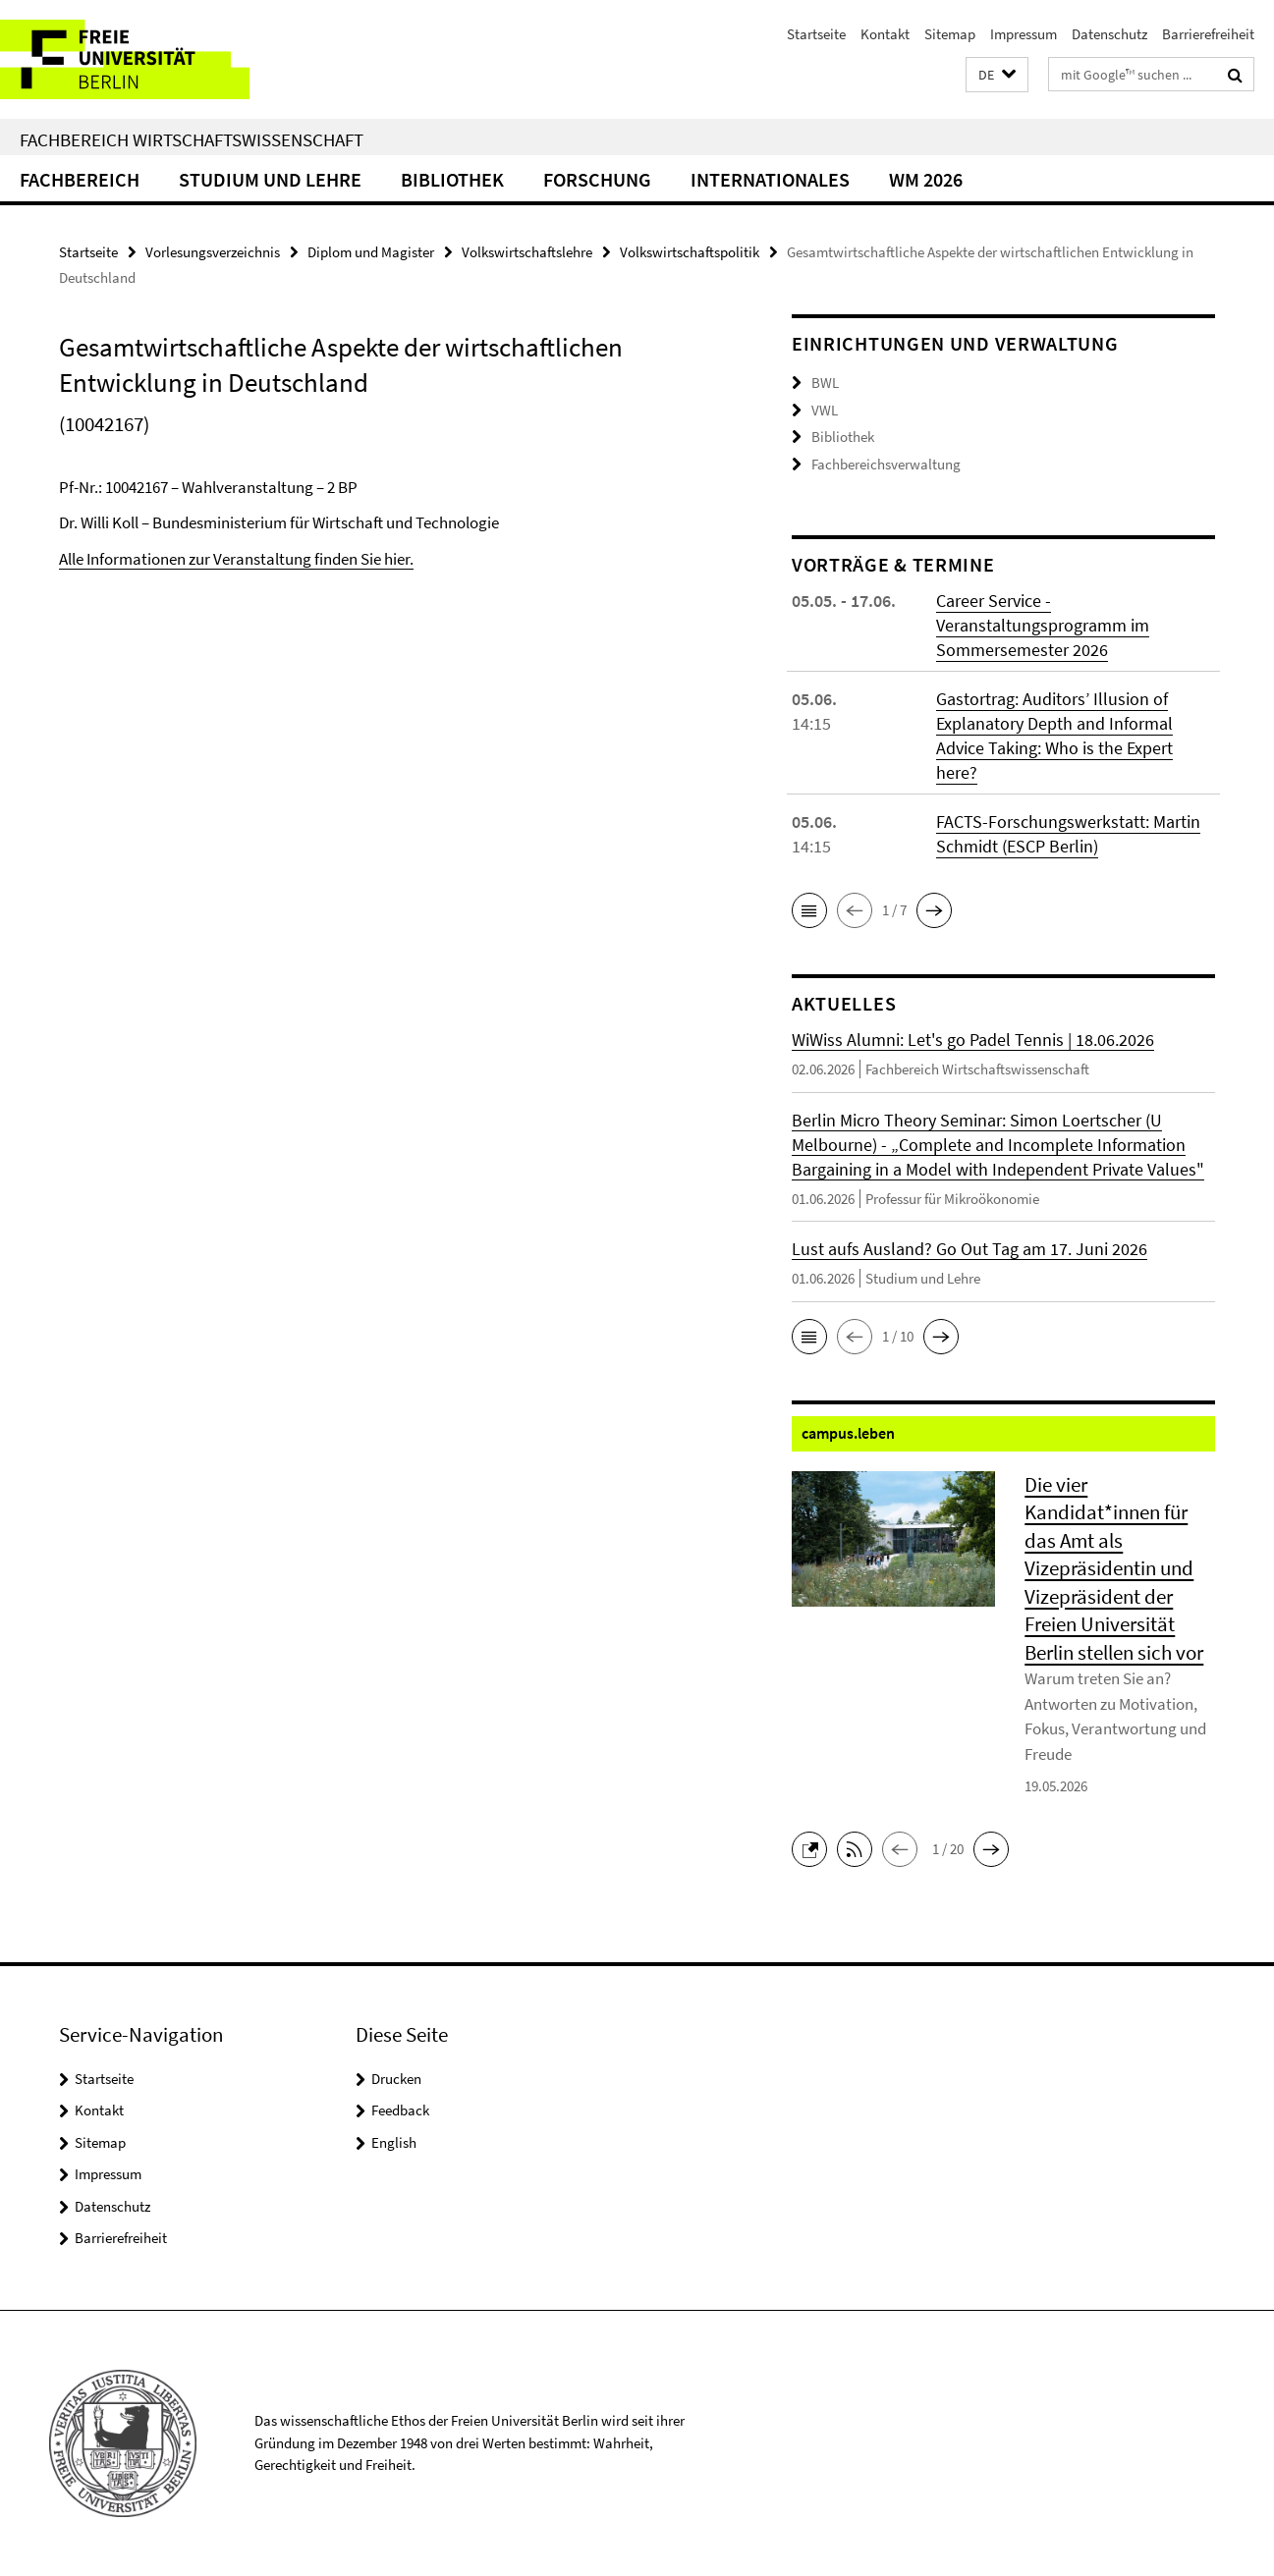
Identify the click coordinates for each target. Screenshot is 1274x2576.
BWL (825, 382)
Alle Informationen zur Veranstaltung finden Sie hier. (236, 559)
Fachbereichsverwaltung (886, 464)
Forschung (597, 179)
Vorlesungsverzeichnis (212, 252)
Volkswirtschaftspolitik (689, 252)
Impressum (1023, 34)
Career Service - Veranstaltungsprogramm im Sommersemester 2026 (1042, 625)
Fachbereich (79, 179)
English (393, 2142)
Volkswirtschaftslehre (527, 252)
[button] (997, 75)
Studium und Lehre (270, 179)
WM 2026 (926, 179)
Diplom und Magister (370, 252)
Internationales (770, 179)
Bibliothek (452, 179)
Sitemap (949, 34)
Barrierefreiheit (1208, 34)
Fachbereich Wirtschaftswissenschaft (191, 139)
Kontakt (885, 34)
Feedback (400, 2110)
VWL (824, 410)
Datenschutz (1109, 34)
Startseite (816, 34)
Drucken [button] (396, 2078)
